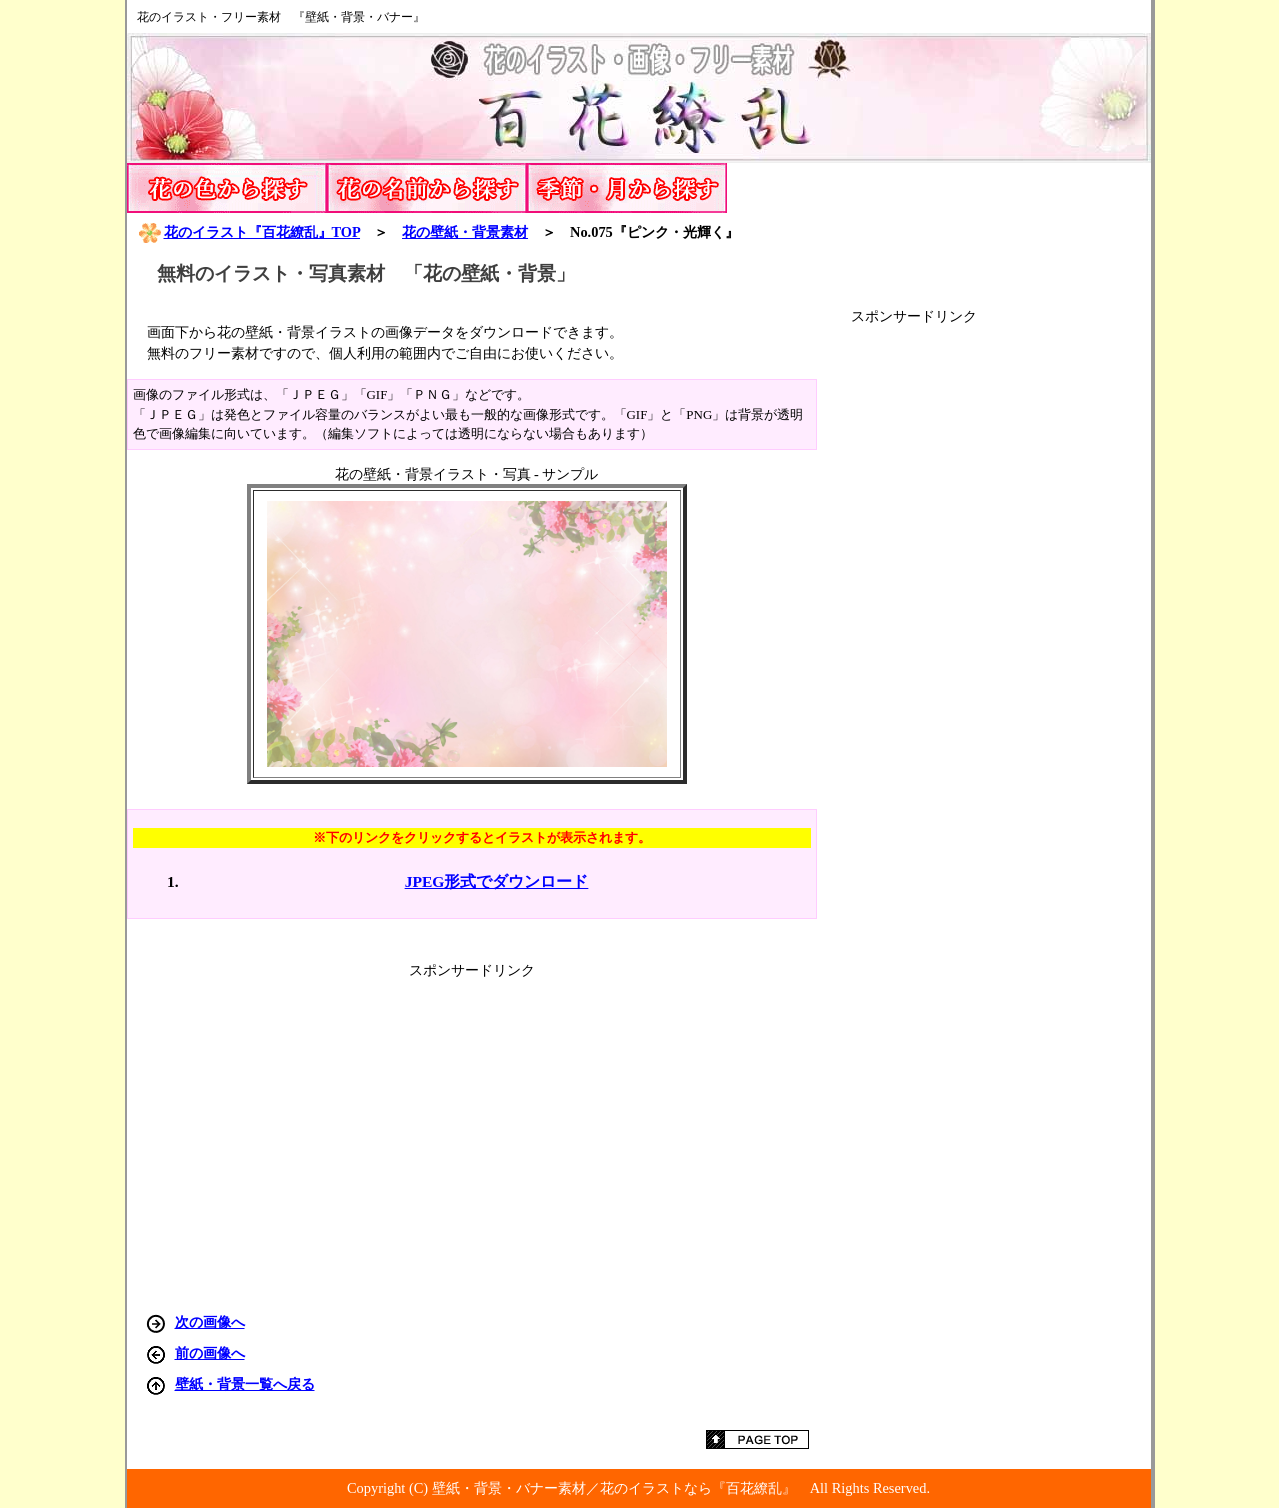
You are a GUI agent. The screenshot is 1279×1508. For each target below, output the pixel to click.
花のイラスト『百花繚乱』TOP (249, 232)
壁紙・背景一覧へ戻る (245, 1384)
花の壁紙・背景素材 (465, 232)
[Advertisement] (1001, 626)
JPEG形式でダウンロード (497, 881)
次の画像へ (210, 1322)
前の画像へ (210, 1353)
